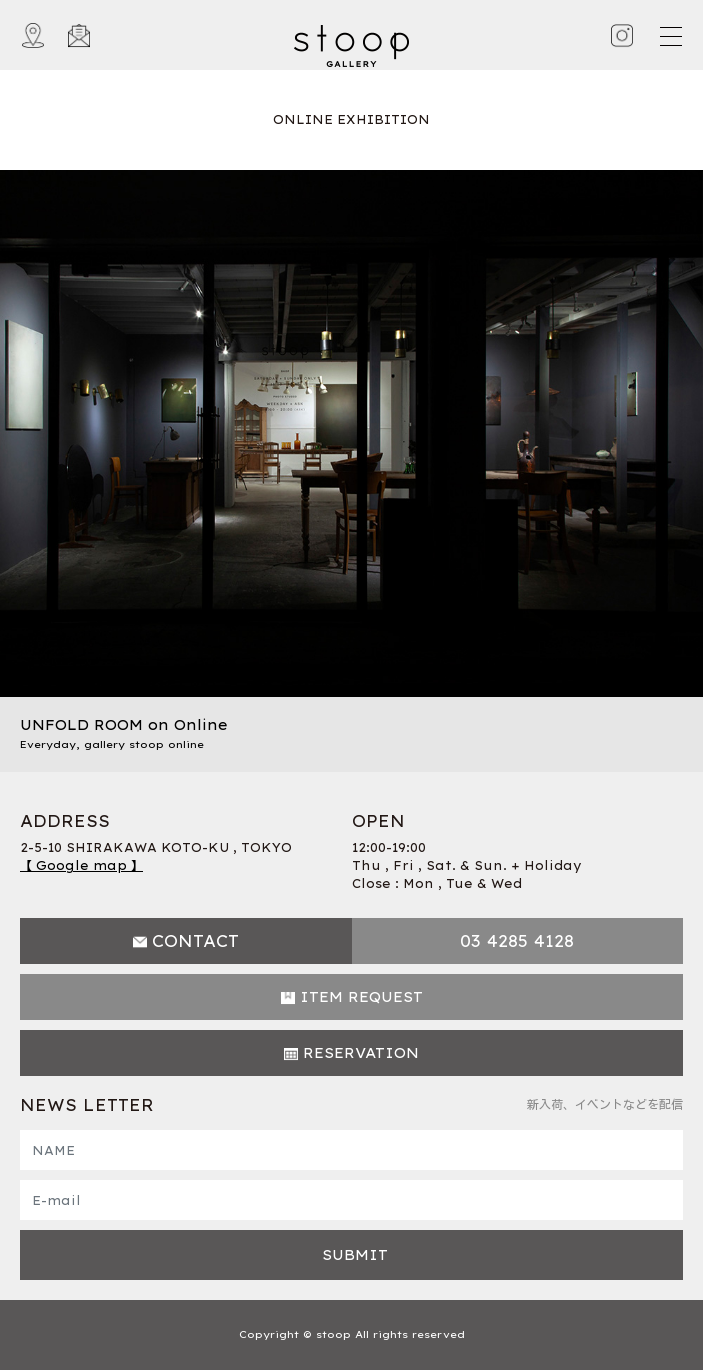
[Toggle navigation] (670, 36)
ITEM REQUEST (361, 997)
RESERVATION (361, 1053)
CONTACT (195, 941)
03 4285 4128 (517, 941)
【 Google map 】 (81, 865)
